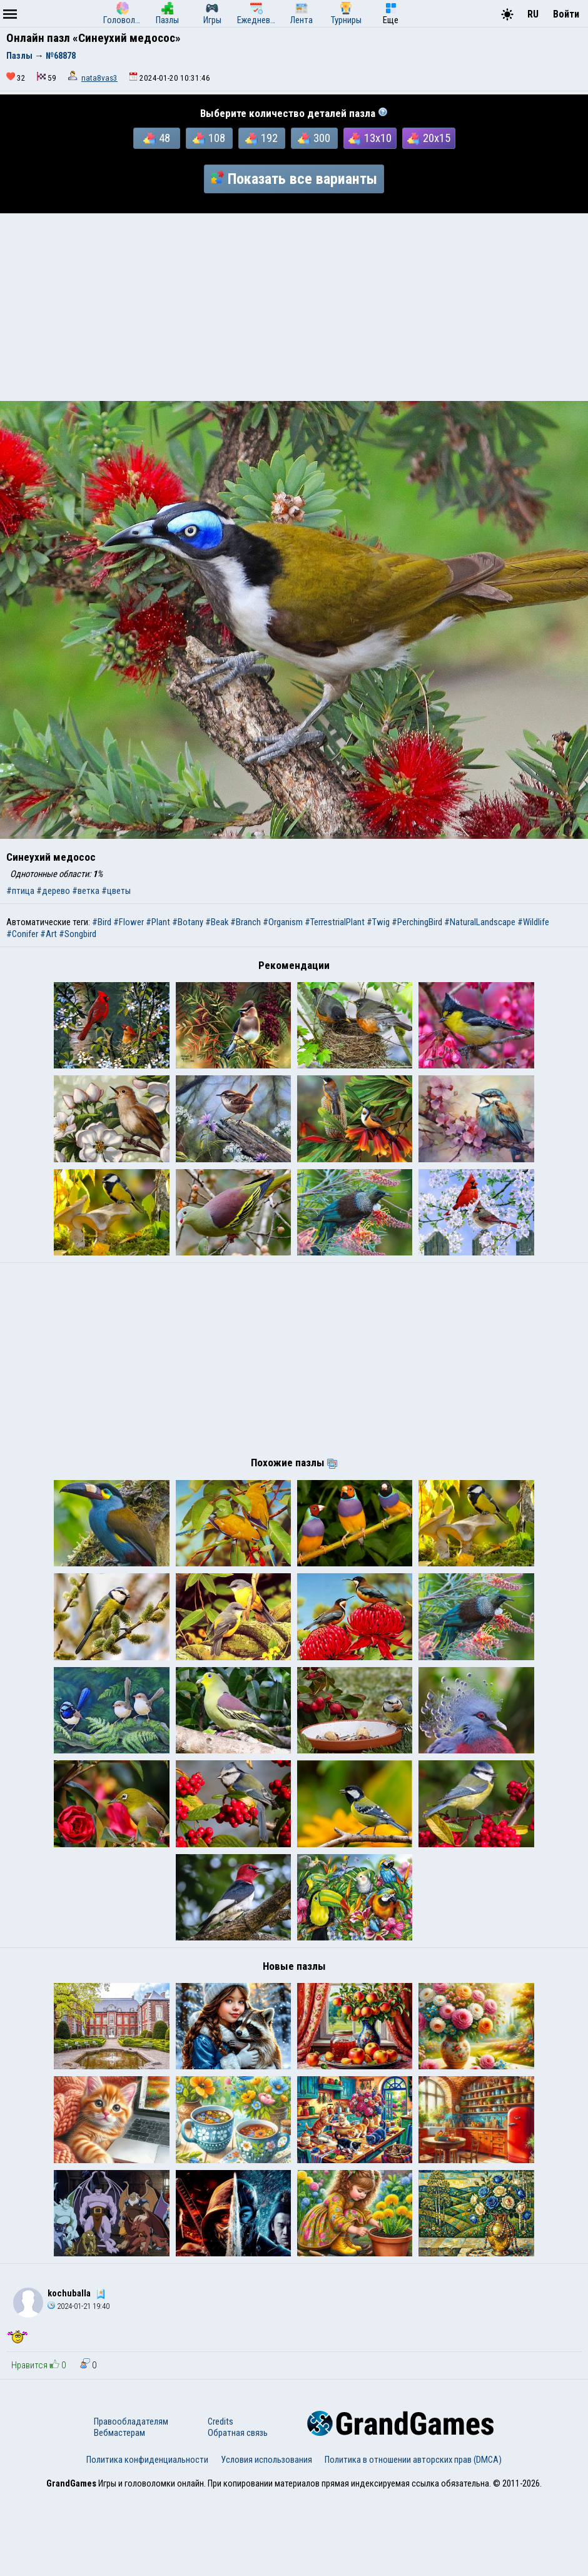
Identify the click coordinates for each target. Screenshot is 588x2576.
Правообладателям (131, 2502)
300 (314, 138)
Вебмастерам (119, 2513)
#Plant (158, 922)
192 (261, 138)
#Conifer (22, 934)
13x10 (370, 138)
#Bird (101, 922)
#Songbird (77, 934)
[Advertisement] (294, 307)
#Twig (378, 922)
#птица (20, 890)
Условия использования (266, 2540)
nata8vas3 (99, 78)
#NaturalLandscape (479, 922)
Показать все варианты (294, 179)
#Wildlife (533, 922)
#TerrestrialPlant (335, 922)
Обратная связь (238, 2513)
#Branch (245, 922)
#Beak (216, 922)
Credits (220, 2502)
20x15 (428, 138)
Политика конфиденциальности (147, 2540)
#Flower (128, 922)
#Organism (283, 922)
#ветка (85, 890)
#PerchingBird (417, 922)
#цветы (116, 890)
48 (156, 138)
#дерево (53, 890)
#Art (48, 934)
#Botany (187, 922)
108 (209, 138)
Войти (566, 14)
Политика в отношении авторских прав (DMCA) (413, 2540)
